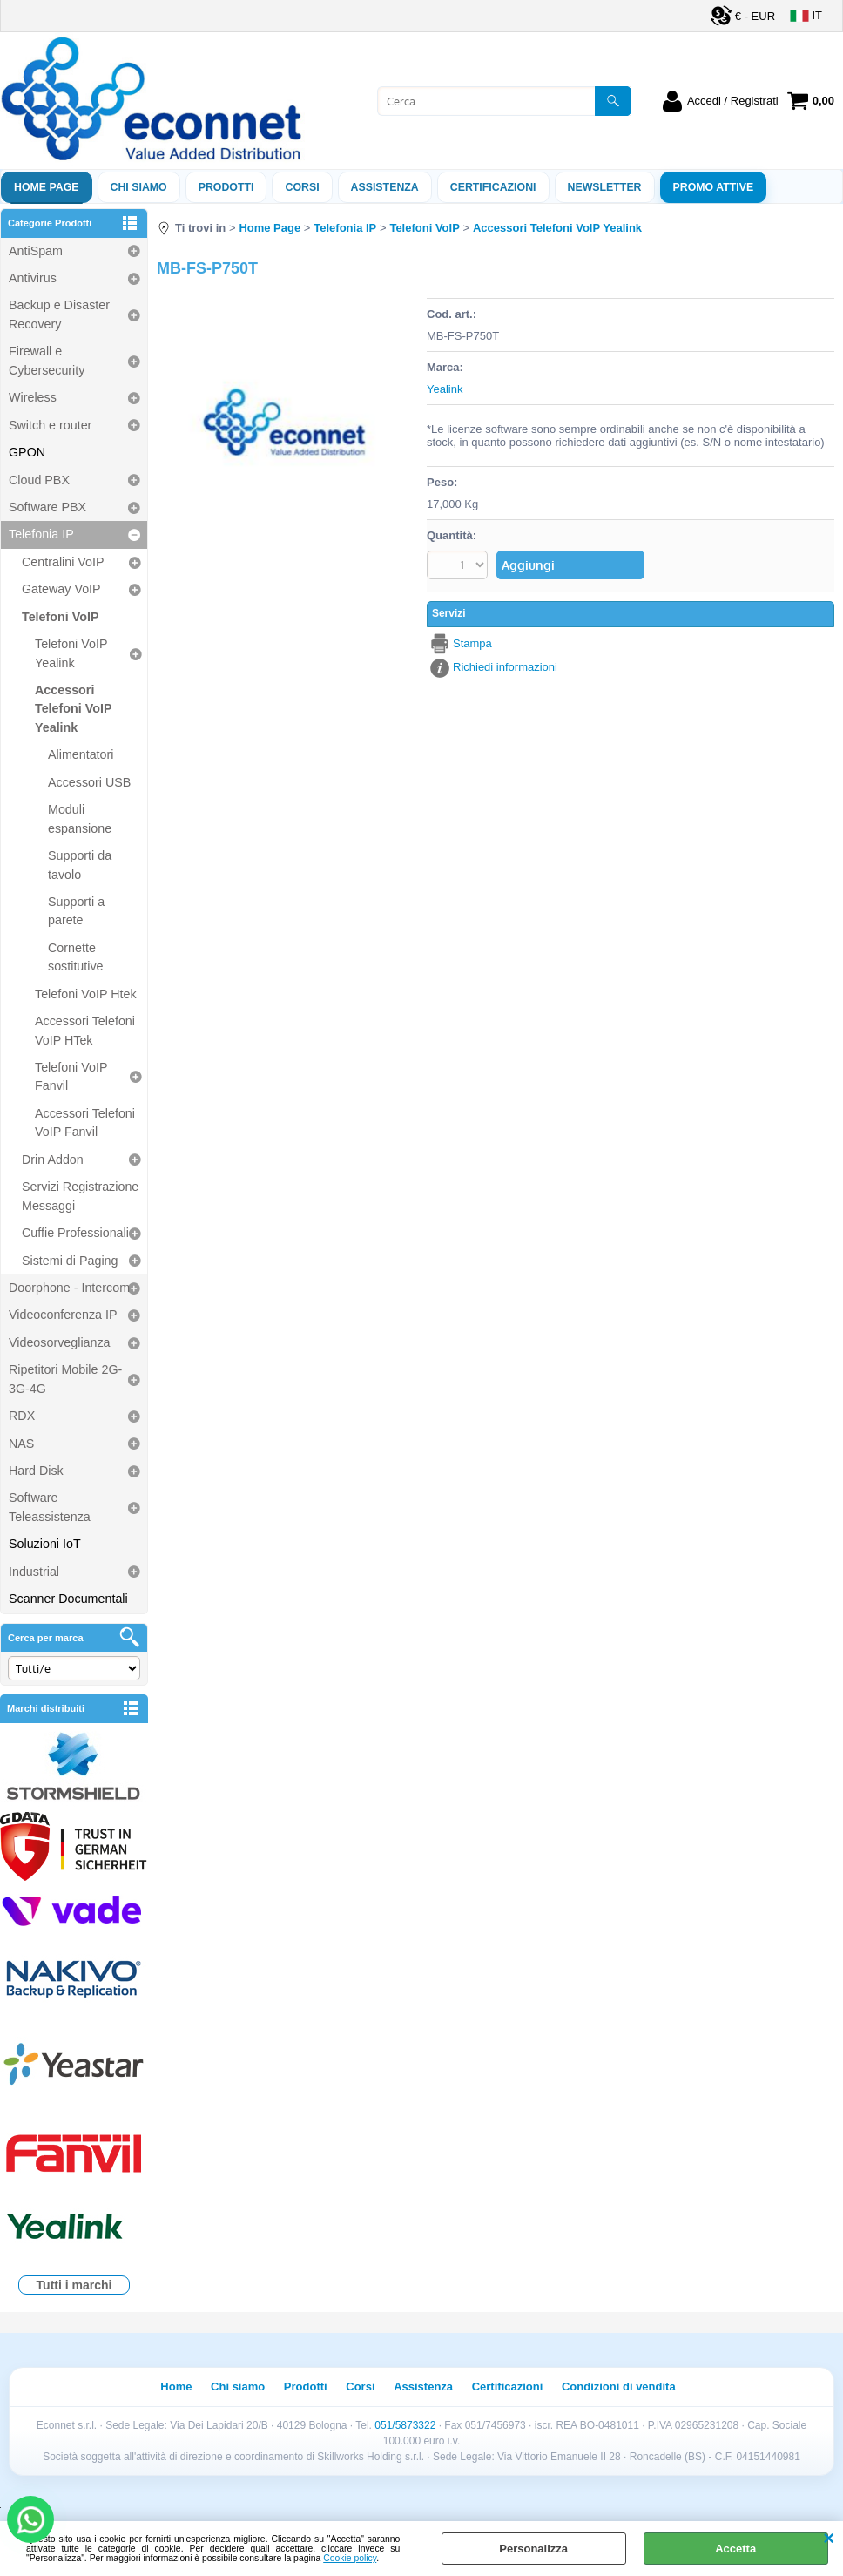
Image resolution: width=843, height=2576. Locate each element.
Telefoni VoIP (60, 617)
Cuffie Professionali (75, 1233)
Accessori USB (89, 782)
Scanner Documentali (68, 1599)
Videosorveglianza (60, 1342)
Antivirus (33, 278)
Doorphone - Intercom (69, 1288)
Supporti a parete (76, 911)
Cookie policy (349, 2558)
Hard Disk (36, 1470)
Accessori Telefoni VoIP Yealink (73, 708)
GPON (27, 452)
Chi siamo (139, 187)
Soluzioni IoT (45, 1544)
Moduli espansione (79, 818)
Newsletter (605, 187)
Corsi (302, 187)
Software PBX (47, 507)
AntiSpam (36, 251)
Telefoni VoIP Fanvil (71, 1076)
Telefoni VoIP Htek (86, 994)
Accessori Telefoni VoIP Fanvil (85, 1122)
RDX (22, 1416)
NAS (21, 1443)
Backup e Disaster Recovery (59, 314)
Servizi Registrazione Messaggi (80, 1196)
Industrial (34, 1572)
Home (176, 2386)
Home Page (46, 187)
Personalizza (533, 2548)
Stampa (472, 643)
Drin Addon (53, 1159)
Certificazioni (493, 187)
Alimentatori (81, 754)
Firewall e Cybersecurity (46, 360)
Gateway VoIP (61, 589)
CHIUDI (828, 2538)
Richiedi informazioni (505, 666)
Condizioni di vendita (619, 2386)
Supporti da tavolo (79, 865)
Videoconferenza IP (63, 1315)
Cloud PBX (39, 480)
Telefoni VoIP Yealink (71, 653)
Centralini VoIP (63, 562)
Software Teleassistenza (50, 1507)
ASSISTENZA (385, 187)
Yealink (444, 389)
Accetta (735, 2548)
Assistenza (423, 2386)
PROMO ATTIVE (713, 187)
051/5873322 (404, 2425)
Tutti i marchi (74, 2285)
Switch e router (50, 425)
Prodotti (226, 187)
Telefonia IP (41, 534)
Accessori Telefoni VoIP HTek (85, 1030)
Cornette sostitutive (76, 957)
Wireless (33, 397)
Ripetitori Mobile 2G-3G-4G (65, 1378)
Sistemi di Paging (70, 1261)
